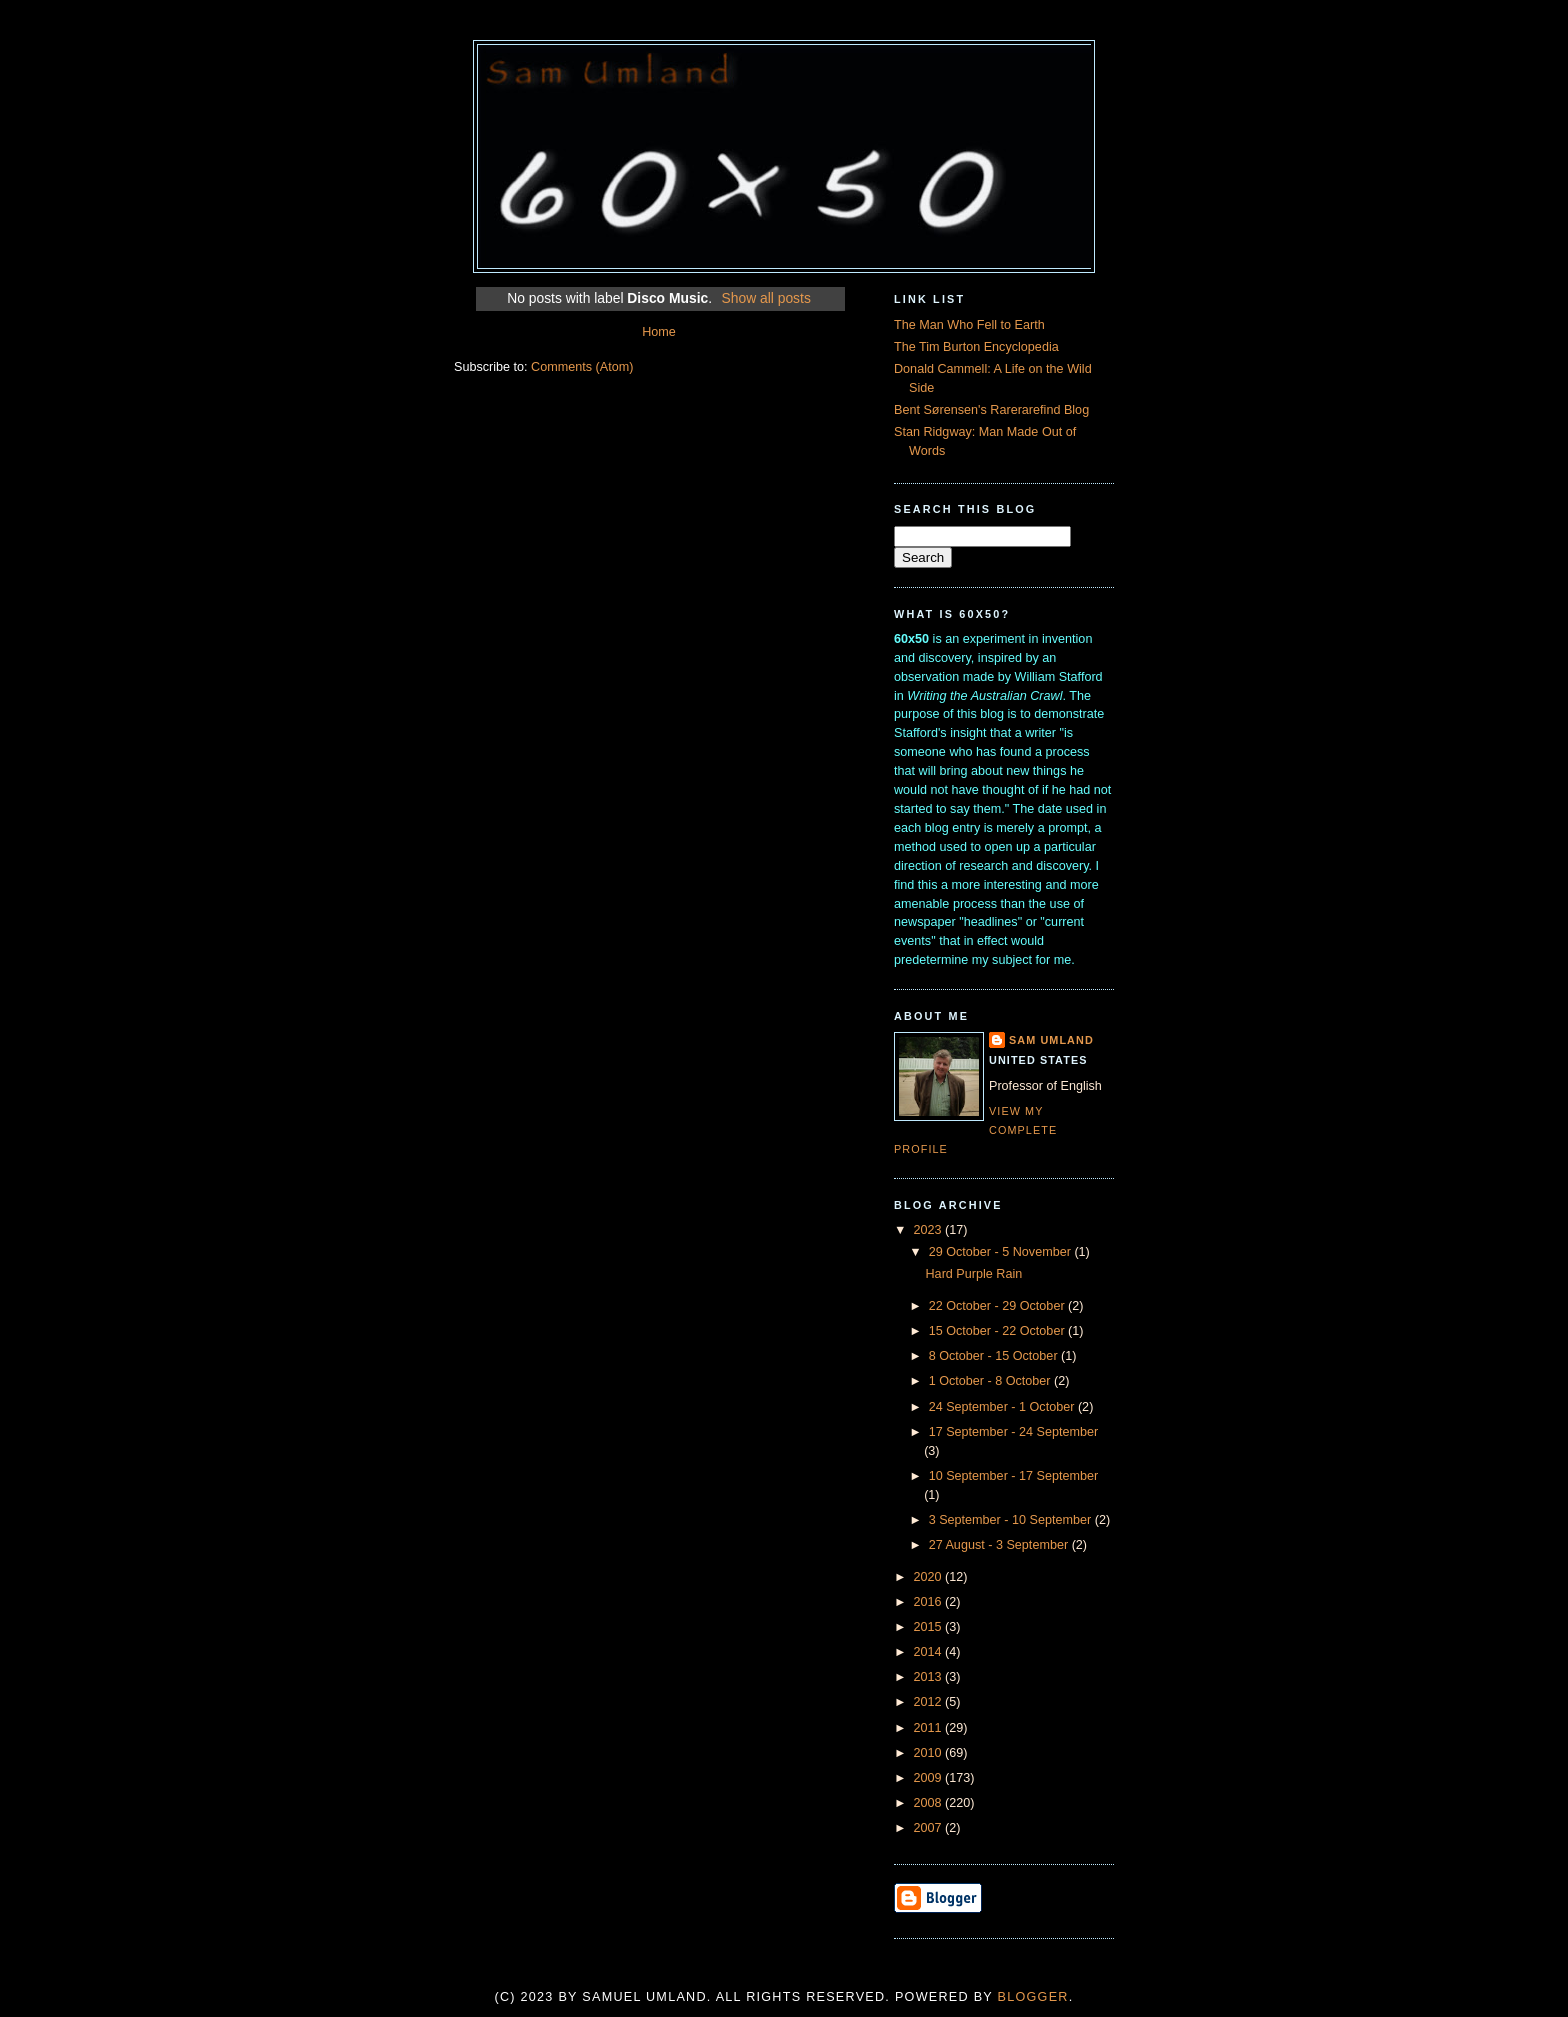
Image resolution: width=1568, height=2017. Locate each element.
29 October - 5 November (1002, 1252)
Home (659, 332)
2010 (930, 1753)
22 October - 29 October (998, 1306)
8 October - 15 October (995, 1356)
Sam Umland (1051, 1040)
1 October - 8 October (991, 1381)
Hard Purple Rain (974, 1274)
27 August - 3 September (1000, 1545)
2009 (930, 1778)
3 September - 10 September (1012, 1520)
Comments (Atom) (582, 367)
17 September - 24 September (1014, 1432)
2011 (930, 1728)
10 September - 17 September (1014, 1476)
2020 (930, 1577)
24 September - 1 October (1003, 1407)
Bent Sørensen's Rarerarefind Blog (991, 410)
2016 (930, 1602)
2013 (930, 1677)
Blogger (1033, 1997)
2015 (930, 1627)
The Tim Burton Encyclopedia (976, 347)
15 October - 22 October (998, 1331)
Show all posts (765, 298)
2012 (930, 1702)
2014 (930, 1652)
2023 (930, 1230)
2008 (930, 1803)
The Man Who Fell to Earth (969, 325)
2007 (930, 1828)
